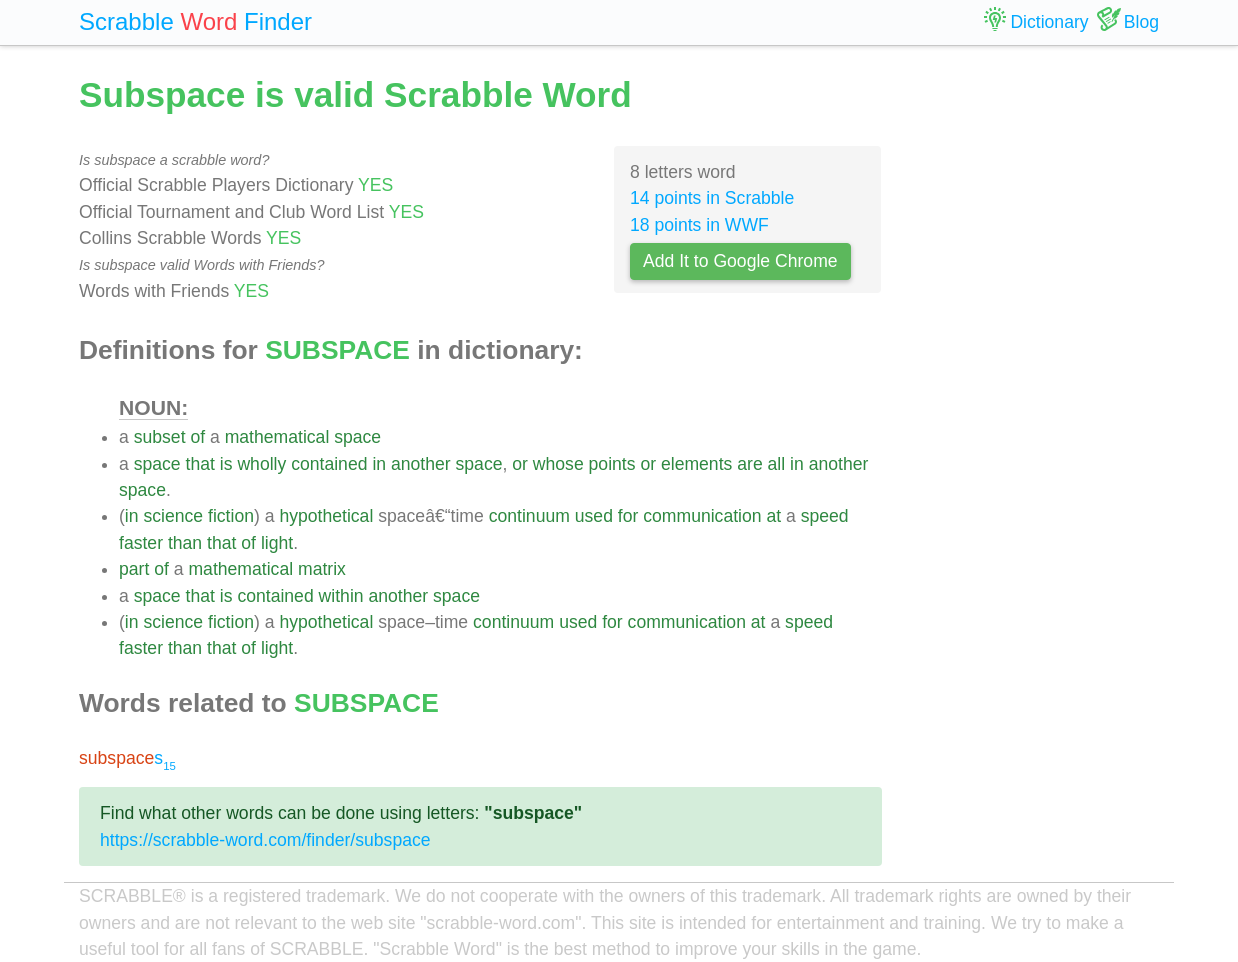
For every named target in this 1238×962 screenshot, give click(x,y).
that (200, 464)
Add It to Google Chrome (740, 261)
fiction (231, 516)
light (277, 543)
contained (329, 464)
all (777, 464)
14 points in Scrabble (712, 198)
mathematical (277, 437)
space (357, 437)
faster (141, 543)
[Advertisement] (1036, 370)
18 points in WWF (699, 225)
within (341, 596)
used (594, 516)
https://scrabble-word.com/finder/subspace (265, 840)
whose (558, 464)
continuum (529, 516)
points (612, 464)
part (134, 569)
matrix (322, 569)
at (773, 516)
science (173, 516)
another (421, 464)
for (628, 516)
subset (160, 437)
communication (702, 516)
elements (696, 464)
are (749, 464)
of (197, 437)
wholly (261, 464)
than (185, 543)
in (379, 464)
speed (825, 516)
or (520, 464)
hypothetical (326, 516)
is (226, 464)
